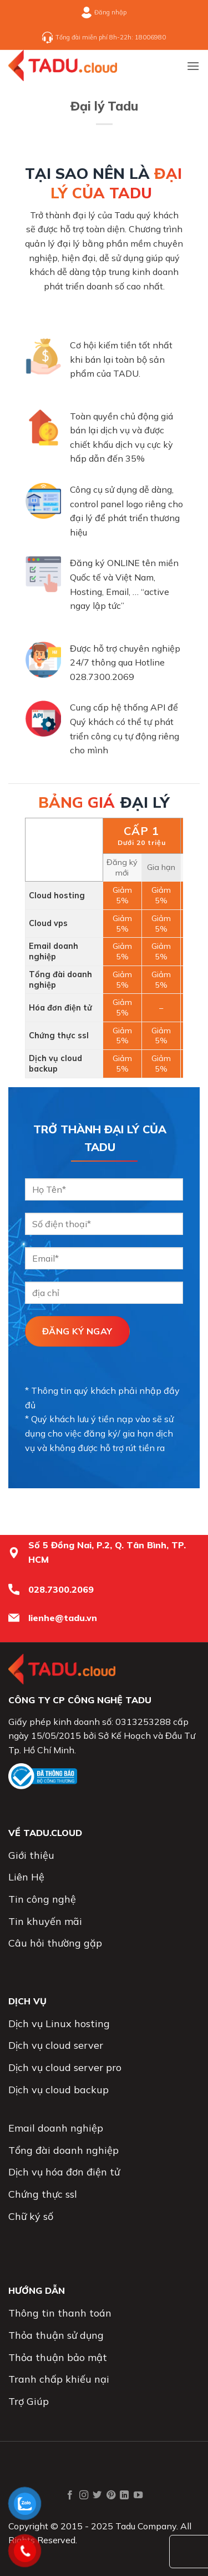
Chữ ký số (30, 2216)
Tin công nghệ (42, 1899)
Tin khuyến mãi (45, 1921)
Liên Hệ (26, 1876)
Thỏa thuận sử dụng (56, 2335)
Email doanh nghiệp (55, 2128)
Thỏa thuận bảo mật (57, 2357)
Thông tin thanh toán (59, 2313)
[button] (193, 65)
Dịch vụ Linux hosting (59, 2023)
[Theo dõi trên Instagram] (83, 2495)
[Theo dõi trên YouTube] (138, 2495)
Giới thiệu (31, 1855)
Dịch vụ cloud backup (58, 2089)
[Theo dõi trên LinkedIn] (124, 2495)
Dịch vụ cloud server (55, 2045)
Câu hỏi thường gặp (55, 1943)
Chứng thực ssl (42, 2194)
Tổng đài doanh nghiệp (63, 2150)
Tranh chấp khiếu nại (58, 2379)
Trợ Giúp (28, 2401)
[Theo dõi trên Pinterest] (110, 2495)
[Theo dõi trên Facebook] (69, 2495)
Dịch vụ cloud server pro (64, 2067)
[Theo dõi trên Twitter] (97, 2495)
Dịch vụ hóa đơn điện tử (64, 2171)
